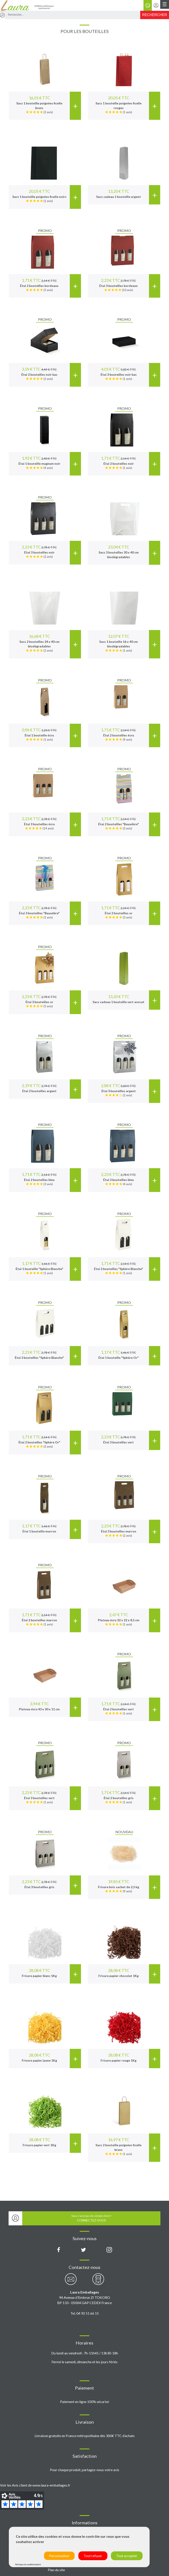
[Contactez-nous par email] (71, 2281)
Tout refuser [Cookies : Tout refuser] (93, 2556)
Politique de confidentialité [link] (28, 2564)
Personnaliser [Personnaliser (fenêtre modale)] (59, 2556)
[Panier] (147, 5)
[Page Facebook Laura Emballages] (58, 2250)
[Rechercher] (154, 15)
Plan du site (56, 2570)
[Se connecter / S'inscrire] (156, 5)
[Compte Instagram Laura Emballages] (109, 2250)
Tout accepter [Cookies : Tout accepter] (126, 2556)
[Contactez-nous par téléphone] (98, 2281)
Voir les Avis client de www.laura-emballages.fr (35, 2485)
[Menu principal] (164, 4)
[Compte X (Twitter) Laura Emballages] (83, 2250)
